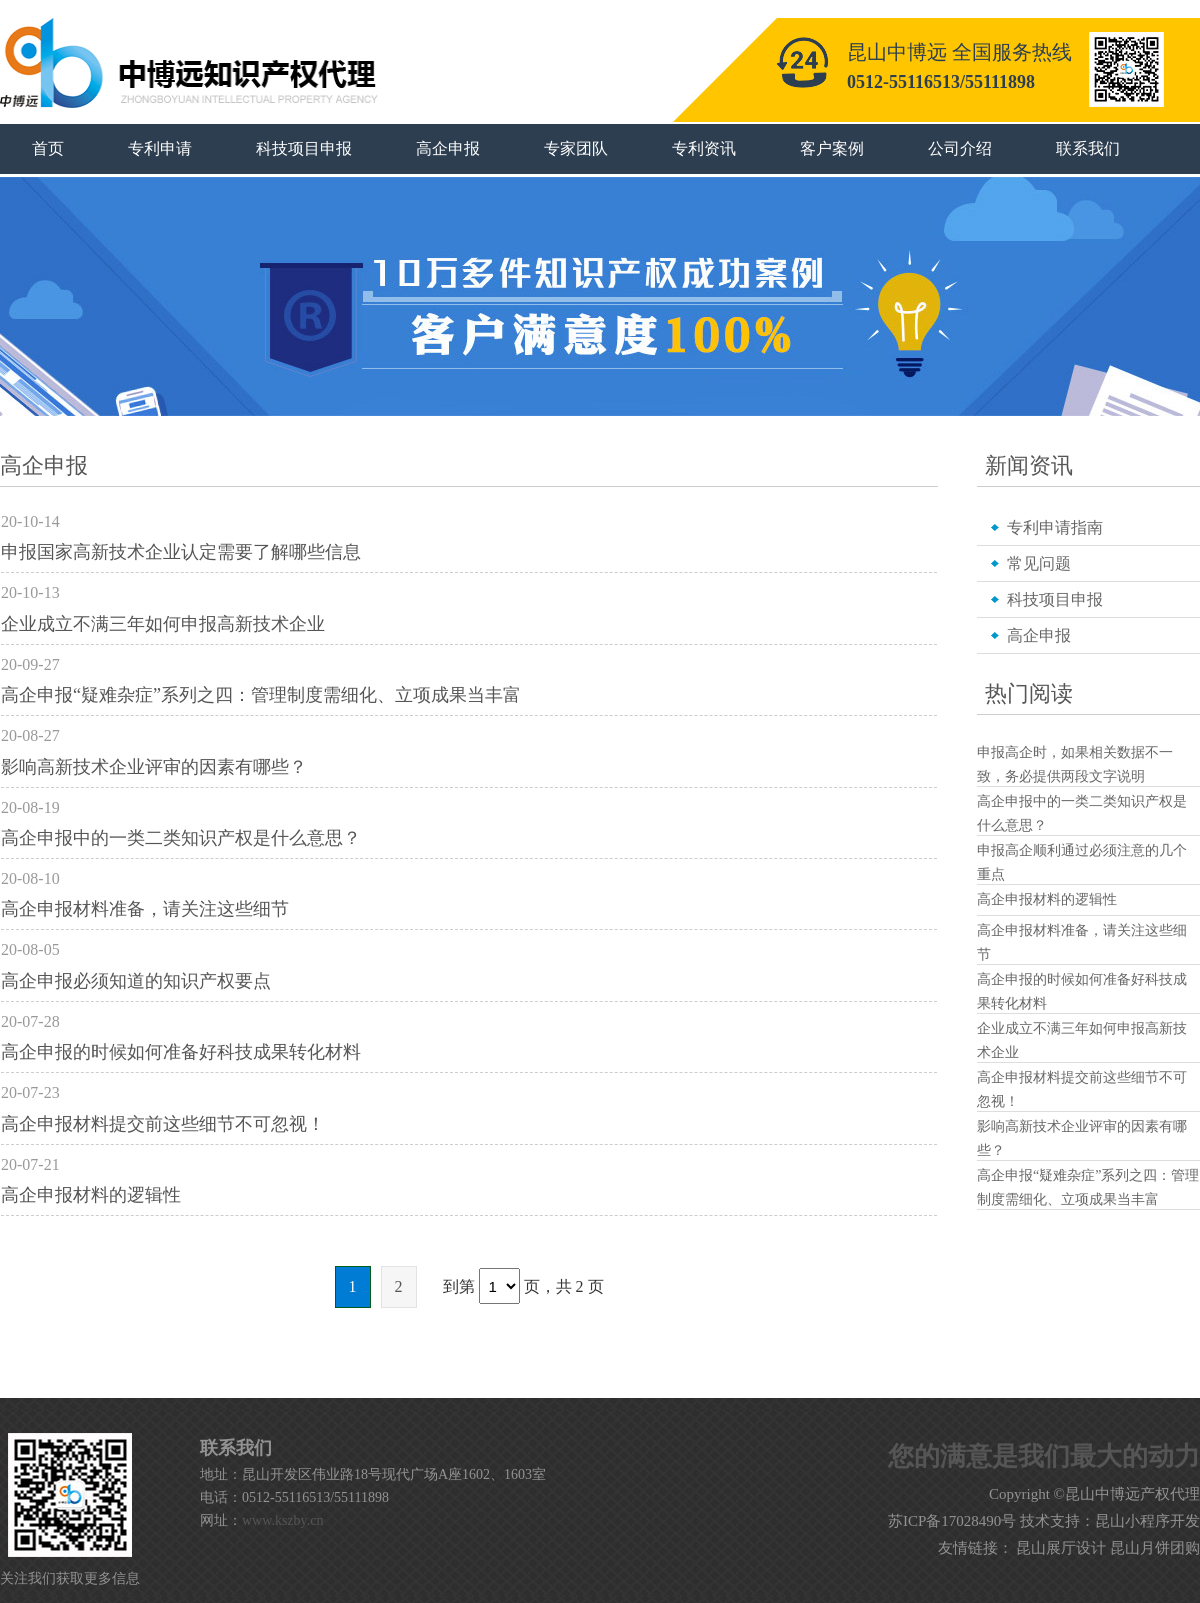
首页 (48, 148)
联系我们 (1088, 148)
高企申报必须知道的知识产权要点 (136, 981)
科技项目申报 (304, 148)
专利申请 (160, 148)
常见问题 (1039, 563)
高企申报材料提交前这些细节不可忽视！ (163, 1124)
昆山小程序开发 (1147, 1521)
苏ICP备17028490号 (952, 1521)
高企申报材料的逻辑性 (91, 1195)
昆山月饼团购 (1155, 1548)
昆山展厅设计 (1061, 1548)
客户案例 (832, 148)
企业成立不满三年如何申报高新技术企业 (163, 624)
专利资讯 (704, 148)
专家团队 (576, 148)
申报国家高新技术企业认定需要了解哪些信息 (181, 552)
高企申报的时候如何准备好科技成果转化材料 (181, 1052)
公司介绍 (960, 148)
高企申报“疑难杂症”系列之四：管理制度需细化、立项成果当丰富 (261, 695)
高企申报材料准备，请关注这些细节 (145, 909)
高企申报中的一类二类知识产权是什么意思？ (181, 838)
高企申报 (448, 148)
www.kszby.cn (282, 1520)
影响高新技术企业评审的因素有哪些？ (154, 767)
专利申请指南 (1055, 527)
